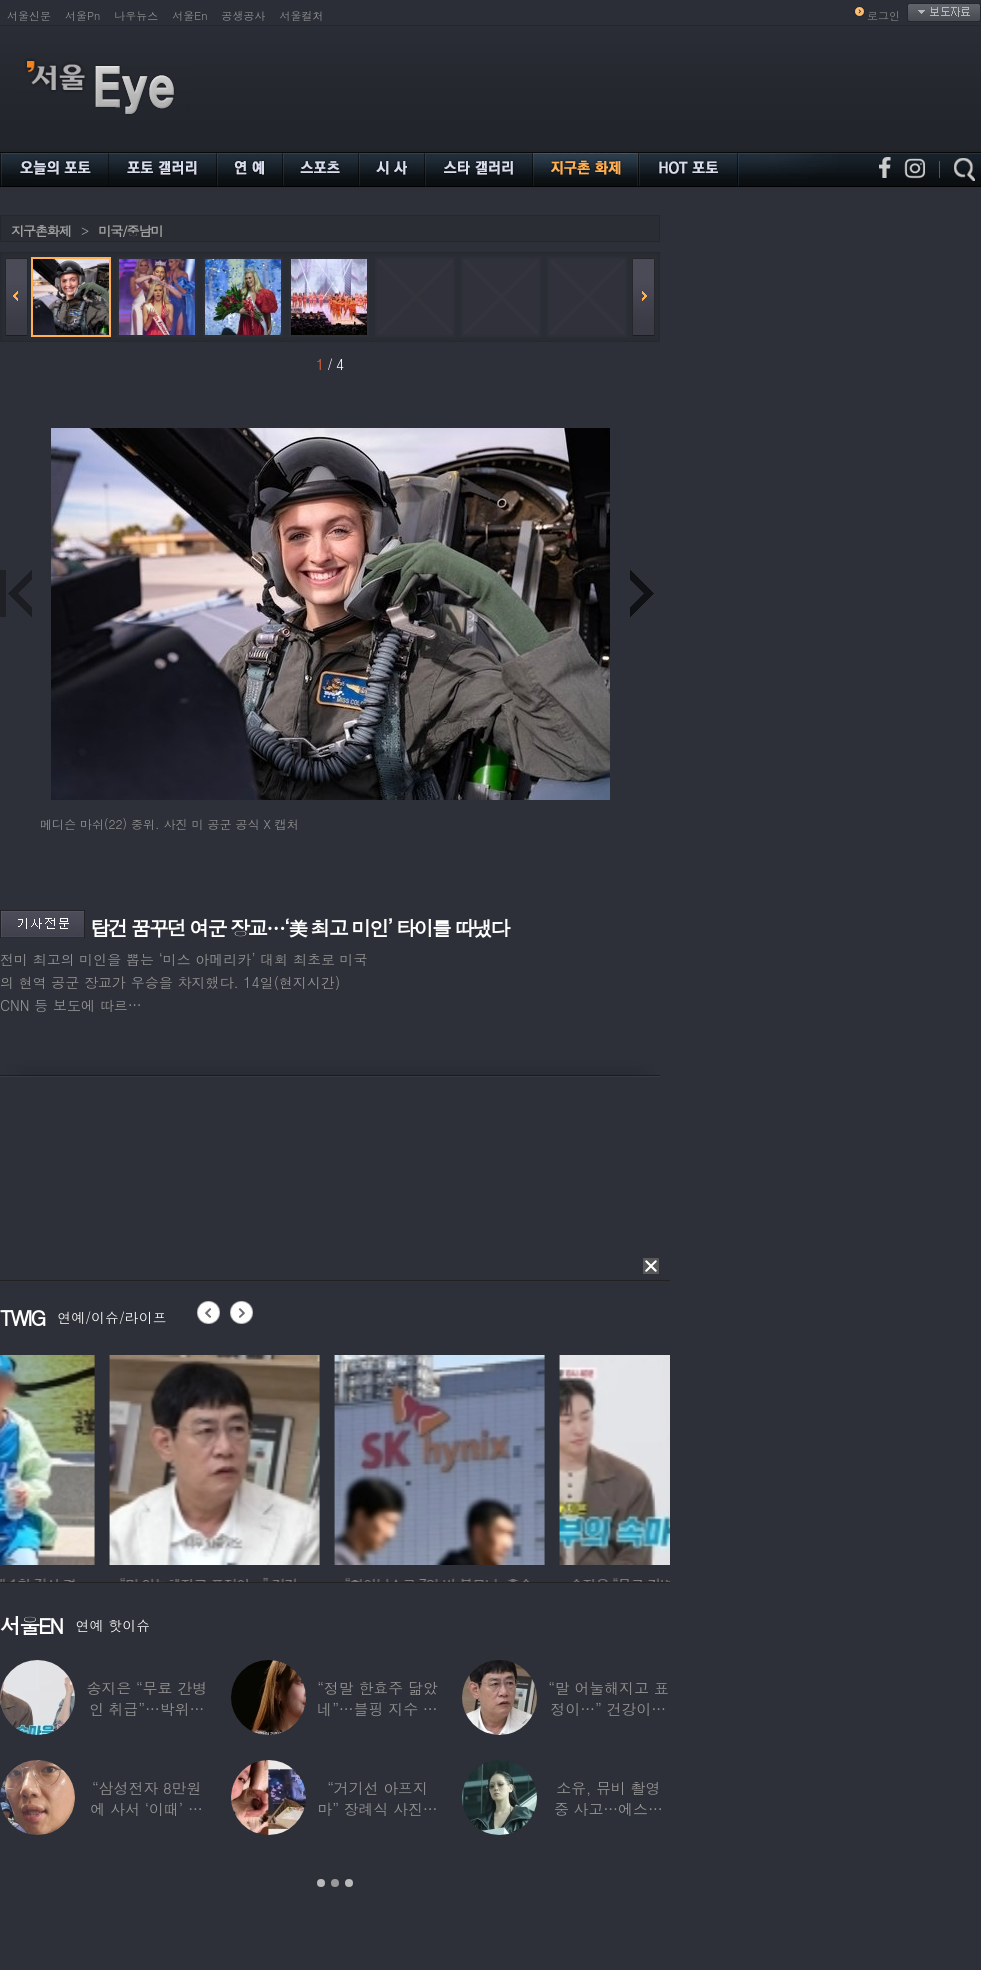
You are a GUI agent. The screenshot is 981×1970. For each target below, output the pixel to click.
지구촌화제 (41, 230)
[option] (105, 1457)
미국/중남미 (130, 230)
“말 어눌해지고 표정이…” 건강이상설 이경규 (608, 1708)
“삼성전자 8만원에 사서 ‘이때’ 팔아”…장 (147, 1808)
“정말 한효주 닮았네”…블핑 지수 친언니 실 (377, 1708)
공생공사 (244, 15)
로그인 (883, 15)
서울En (189, 15)
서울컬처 (302, 15)
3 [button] (349, 1883)
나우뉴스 (136, 15)
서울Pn (82, 15)
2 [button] (335, 1883)
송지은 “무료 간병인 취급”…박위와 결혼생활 (146, 1708)
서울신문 (29, 15)
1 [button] (321, 1883)
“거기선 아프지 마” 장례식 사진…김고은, (377, 1808)
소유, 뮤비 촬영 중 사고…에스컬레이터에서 (608, 1808)
